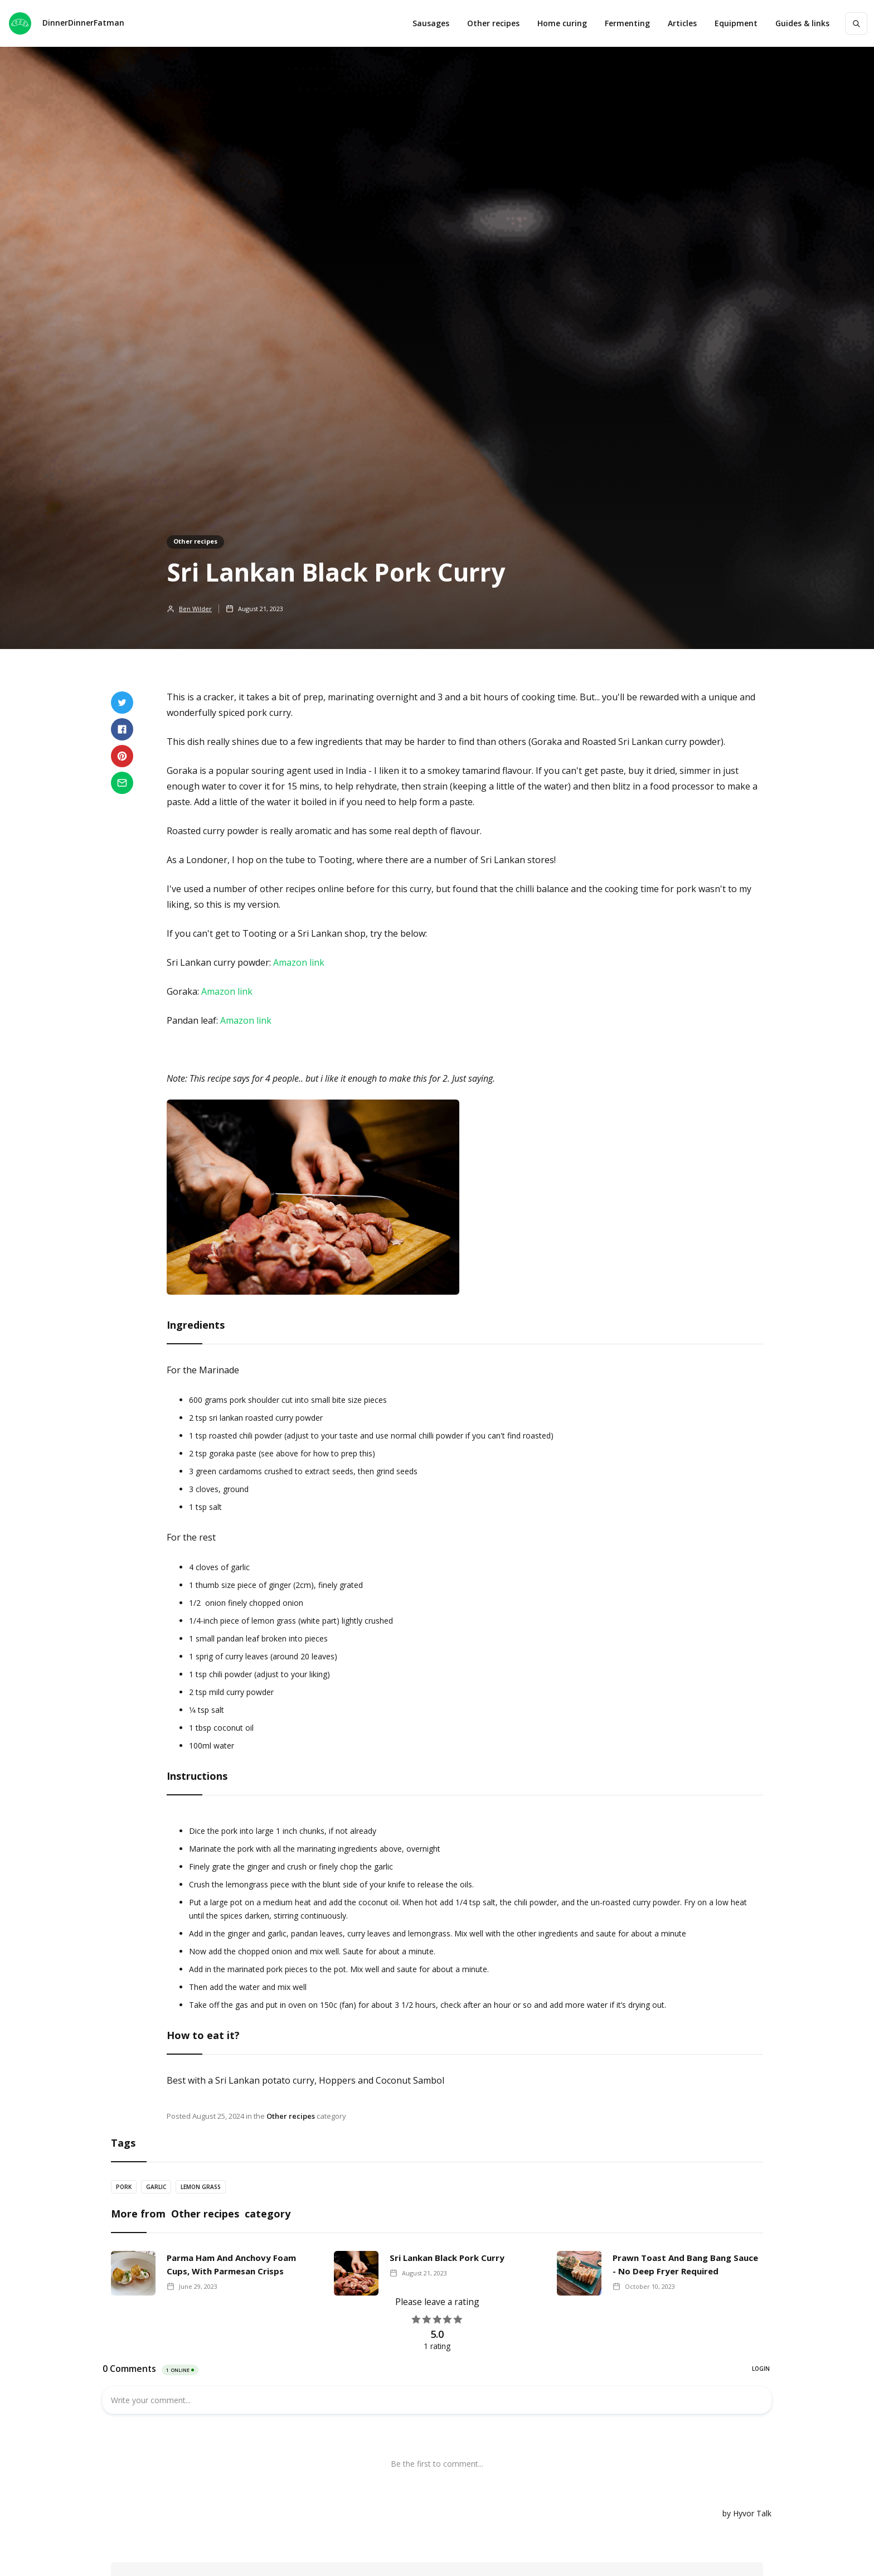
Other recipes (493, 23)
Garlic (156, 2187)
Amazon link (298, 962)
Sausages (430, 23)
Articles (682, 23)
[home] (66, 23)
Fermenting (627, 23)
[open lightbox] (313, 1203)
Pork (124, 2187)
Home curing (562, 23)
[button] (736, 23)
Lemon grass (201, 2187)
